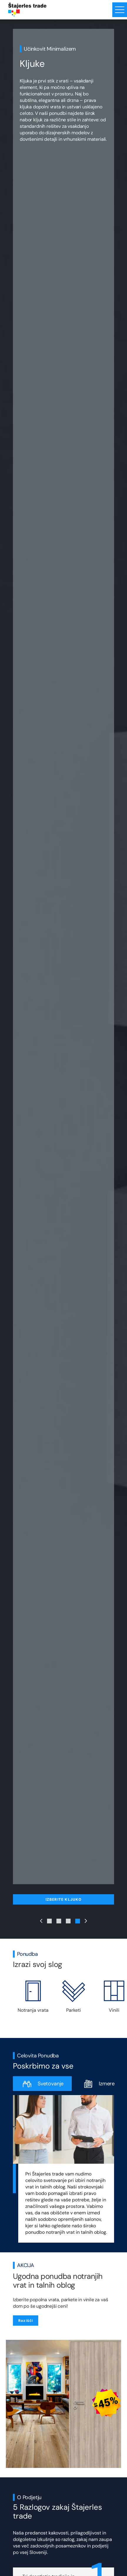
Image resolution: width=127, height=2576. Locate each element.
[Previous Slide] (41, 1921)
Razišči (25, 2320)
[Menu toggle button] (119, 9)
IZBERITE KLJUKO (64, 1899)
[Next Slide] (85, 1921)
